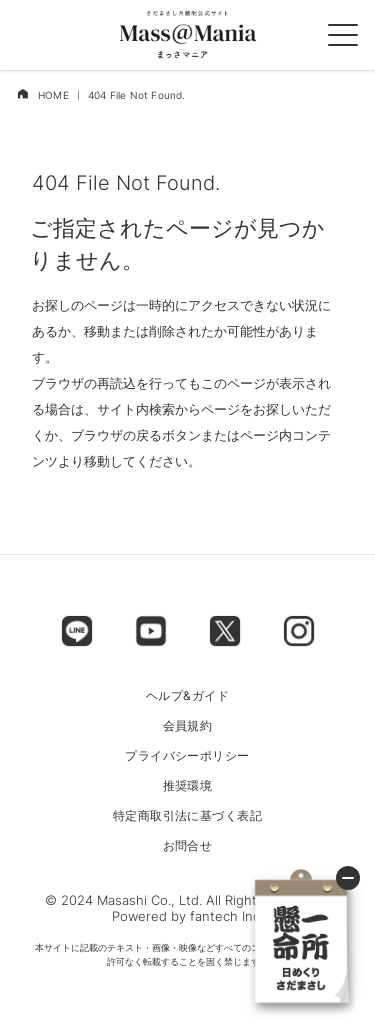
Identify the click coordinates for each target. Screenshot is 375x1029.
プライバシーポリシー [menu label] (187, 756)
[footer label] (77, 631)
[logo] (188, 35)
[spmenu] (343, 35)
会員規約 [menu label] (188, 726)
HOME (53, 95)
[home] (22, 94)
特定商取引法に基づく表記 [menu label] (188, 816)
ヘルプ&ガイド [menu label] (187, 696)
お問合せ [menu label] (188, 846)
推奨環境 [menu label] (188, 786)
